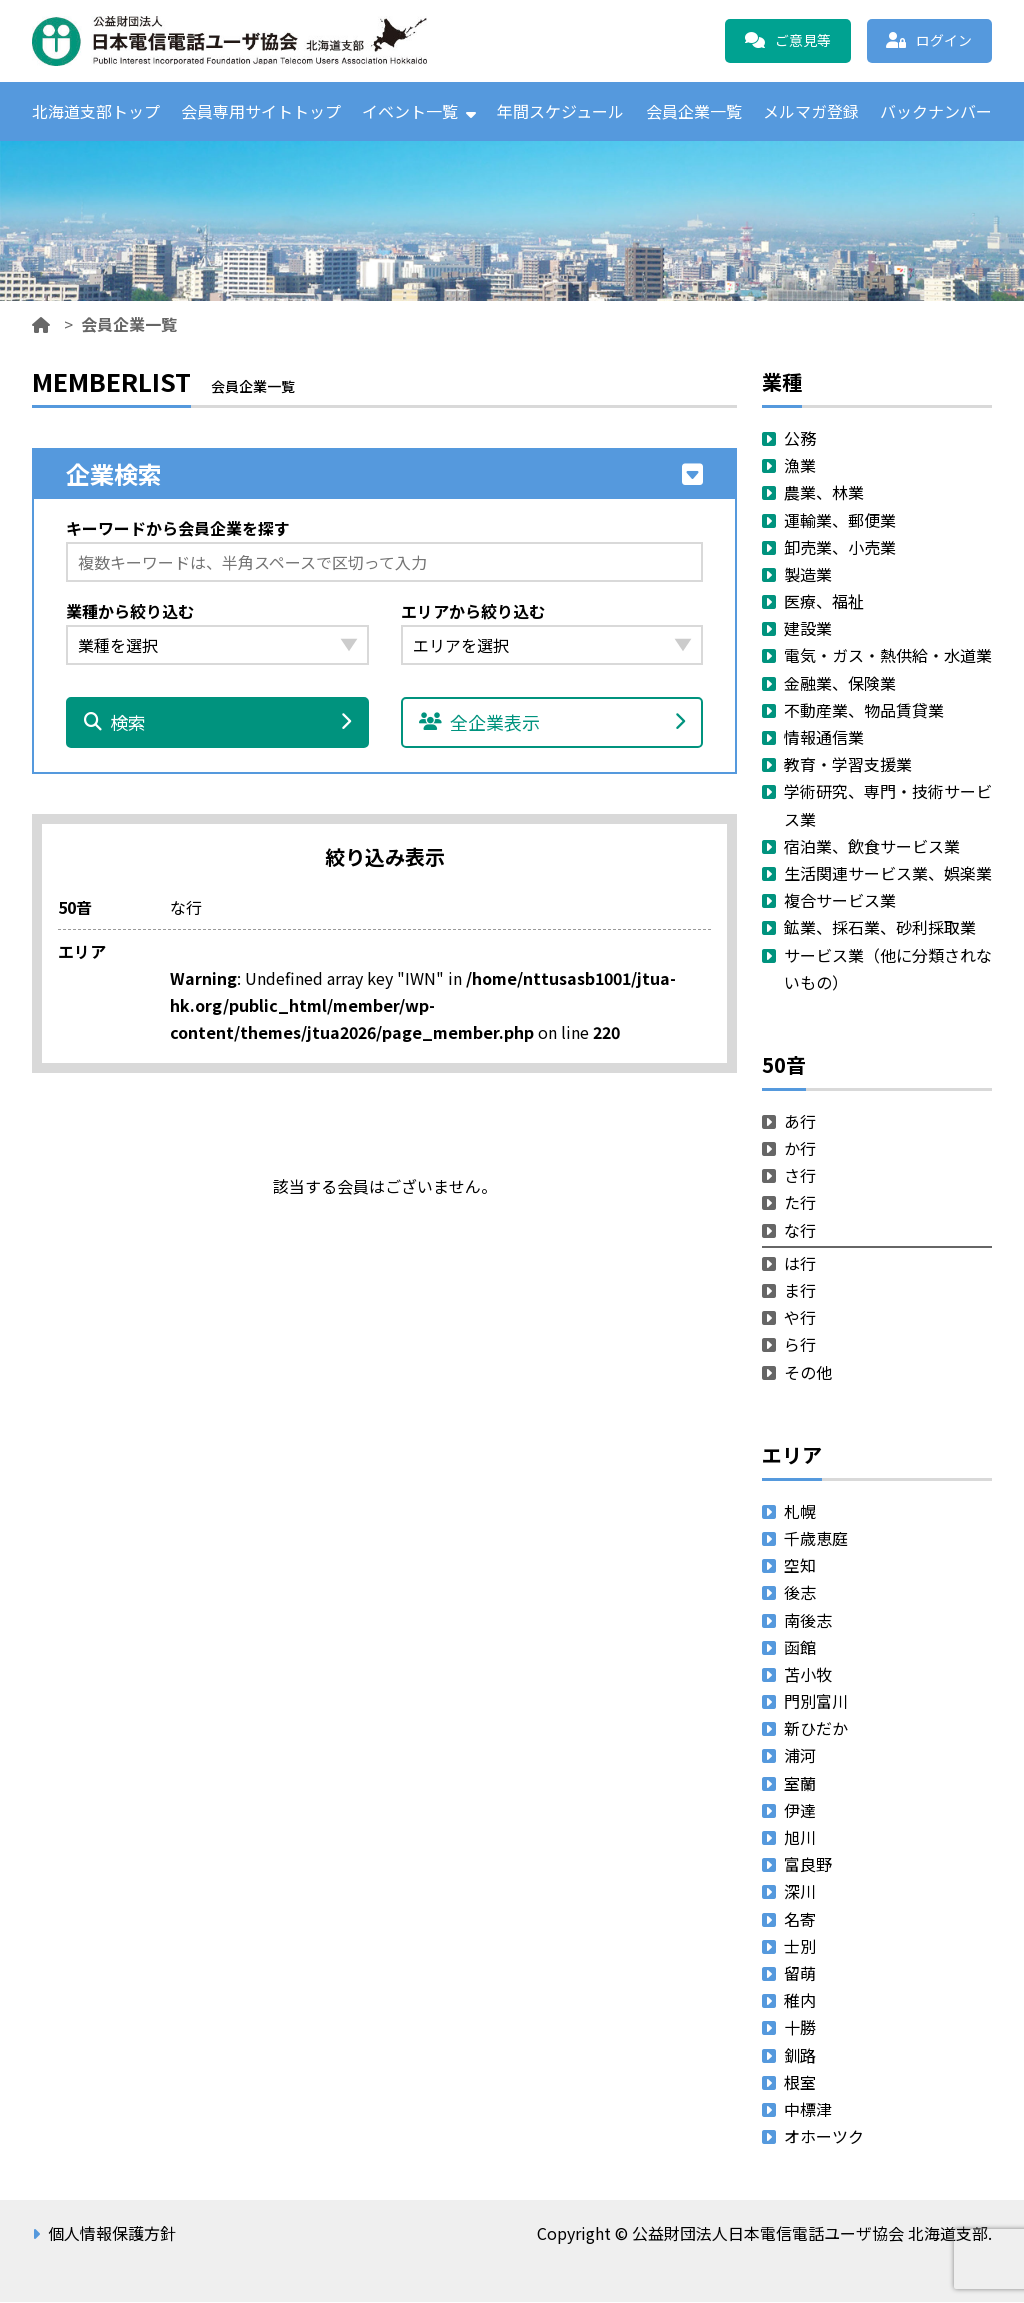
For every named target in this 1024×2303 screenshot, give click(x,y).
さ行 (800, 1176)
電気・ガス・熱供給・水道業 (888, 656)
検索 (217, 723)
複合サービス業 (840, 901)
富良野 (808, 1865)
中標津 (808, 2109)
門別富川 (816, 1702)
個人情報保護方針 (112, 2234)
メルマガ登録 (811, 111)
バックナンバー (936, 111)
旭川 (800, 1837)
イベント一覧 (410, 111)
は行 (800, 1263)
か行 (800, 1149)
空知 (800, 1566)
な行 (800, 1230)
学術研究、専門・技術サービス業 (888, 805)
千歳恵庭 (816, 1538)
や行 (800, 1318)
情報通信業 (824, 737)
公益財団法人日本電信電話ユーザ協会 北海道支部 (247, 41)
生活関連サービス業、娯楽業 (888, 873)
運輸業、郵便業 (840, 520)
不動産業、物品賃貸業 (864, 710)
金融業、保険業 (840, 683)
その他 (808, 1372)
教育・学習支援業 (848, 765)
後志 (800, 1593)
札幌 (800, 1511)
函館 (800, 1647)
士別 (800, 1946)
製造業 (808, 574)
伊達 (800, 1810)
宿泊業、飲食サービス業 (872, 846)
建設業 (808, 629)
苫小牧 (808, 1674)
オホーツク (824, 2137)
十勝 (800, 2028)
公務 (800, 438)
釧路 (800, 2055)
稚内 (800, 2001)
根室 (800, 2082)
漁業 (800, 466)
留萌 (800, 1973)
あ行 (800, 1121)
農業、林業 (824, 493)
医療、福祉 (824, 602)
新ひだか (816, 1729)
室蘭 (800, 1783)
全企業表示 (552, 723)
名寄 (800, 1919)
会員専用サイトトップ (261, 111)
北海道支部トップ (96, 111)
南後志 (808, 1620)
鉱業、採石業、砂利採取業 (880, 928)
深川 (800, 1892)
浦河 (800, 1756)
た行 (800, 1203)
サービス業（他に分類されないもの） (888, 968)
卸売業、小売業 (840, 547)
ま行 (800, 1290)
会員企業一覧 (694, 111)
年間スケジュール (560, 111)
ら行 (800, 1345)
